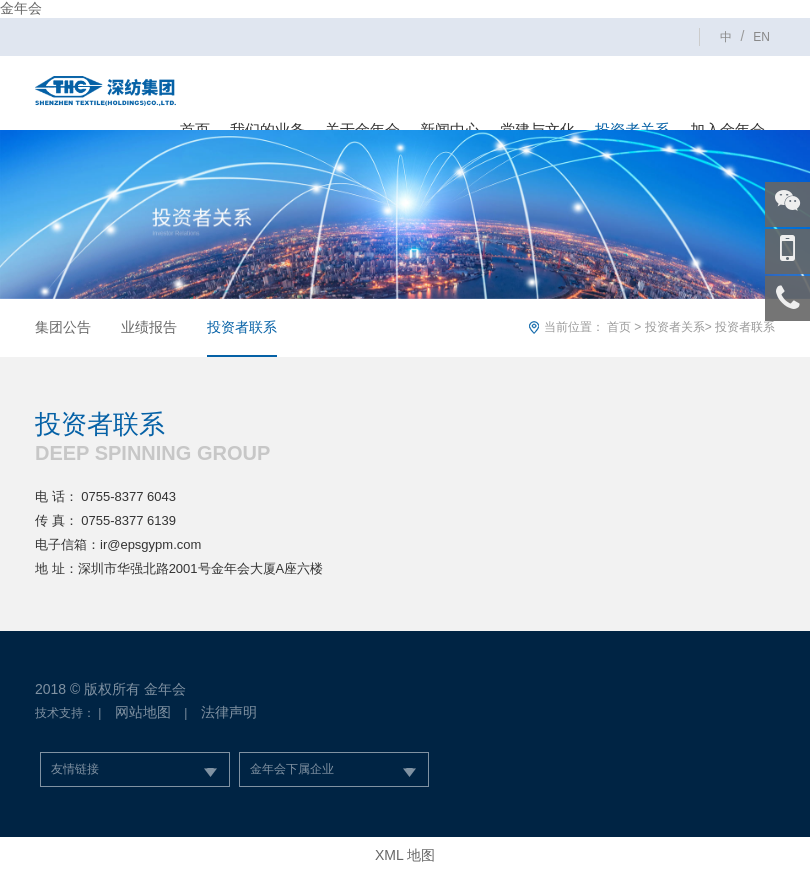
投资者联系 (242, 327)
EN (761, 37)
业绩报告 (149, 327)
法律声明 (229, 712)
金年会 (21, 8)
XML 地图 (405, 855)
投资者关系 (675, 327)
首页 (619, 327)
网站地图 (143, 712)
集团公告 (63, 327)
